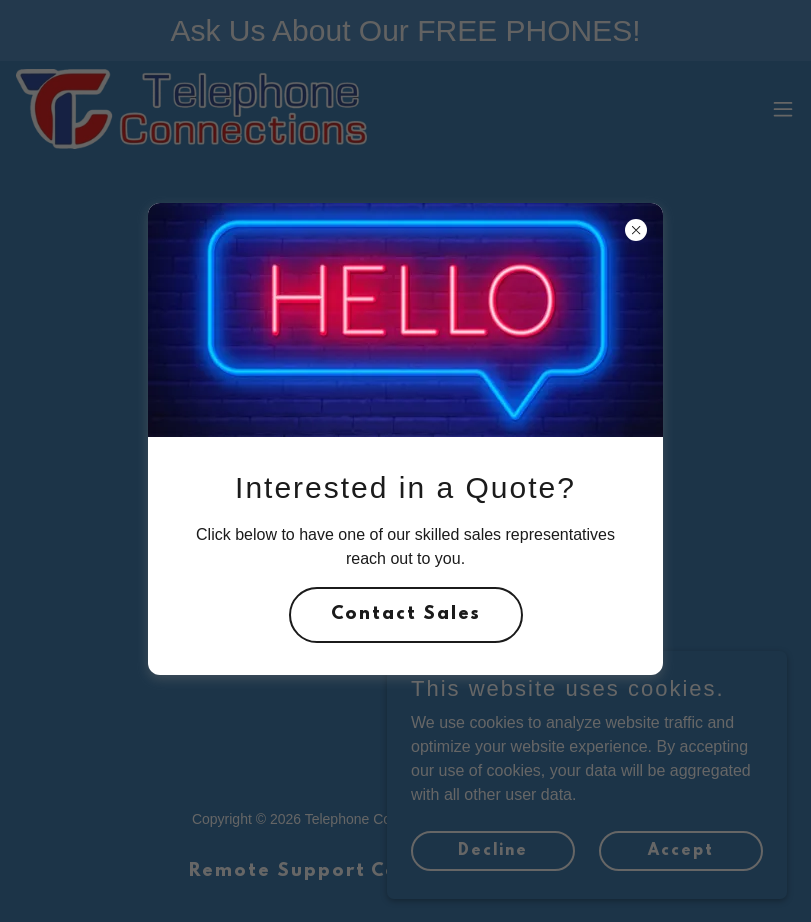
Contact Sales (406, 615)
